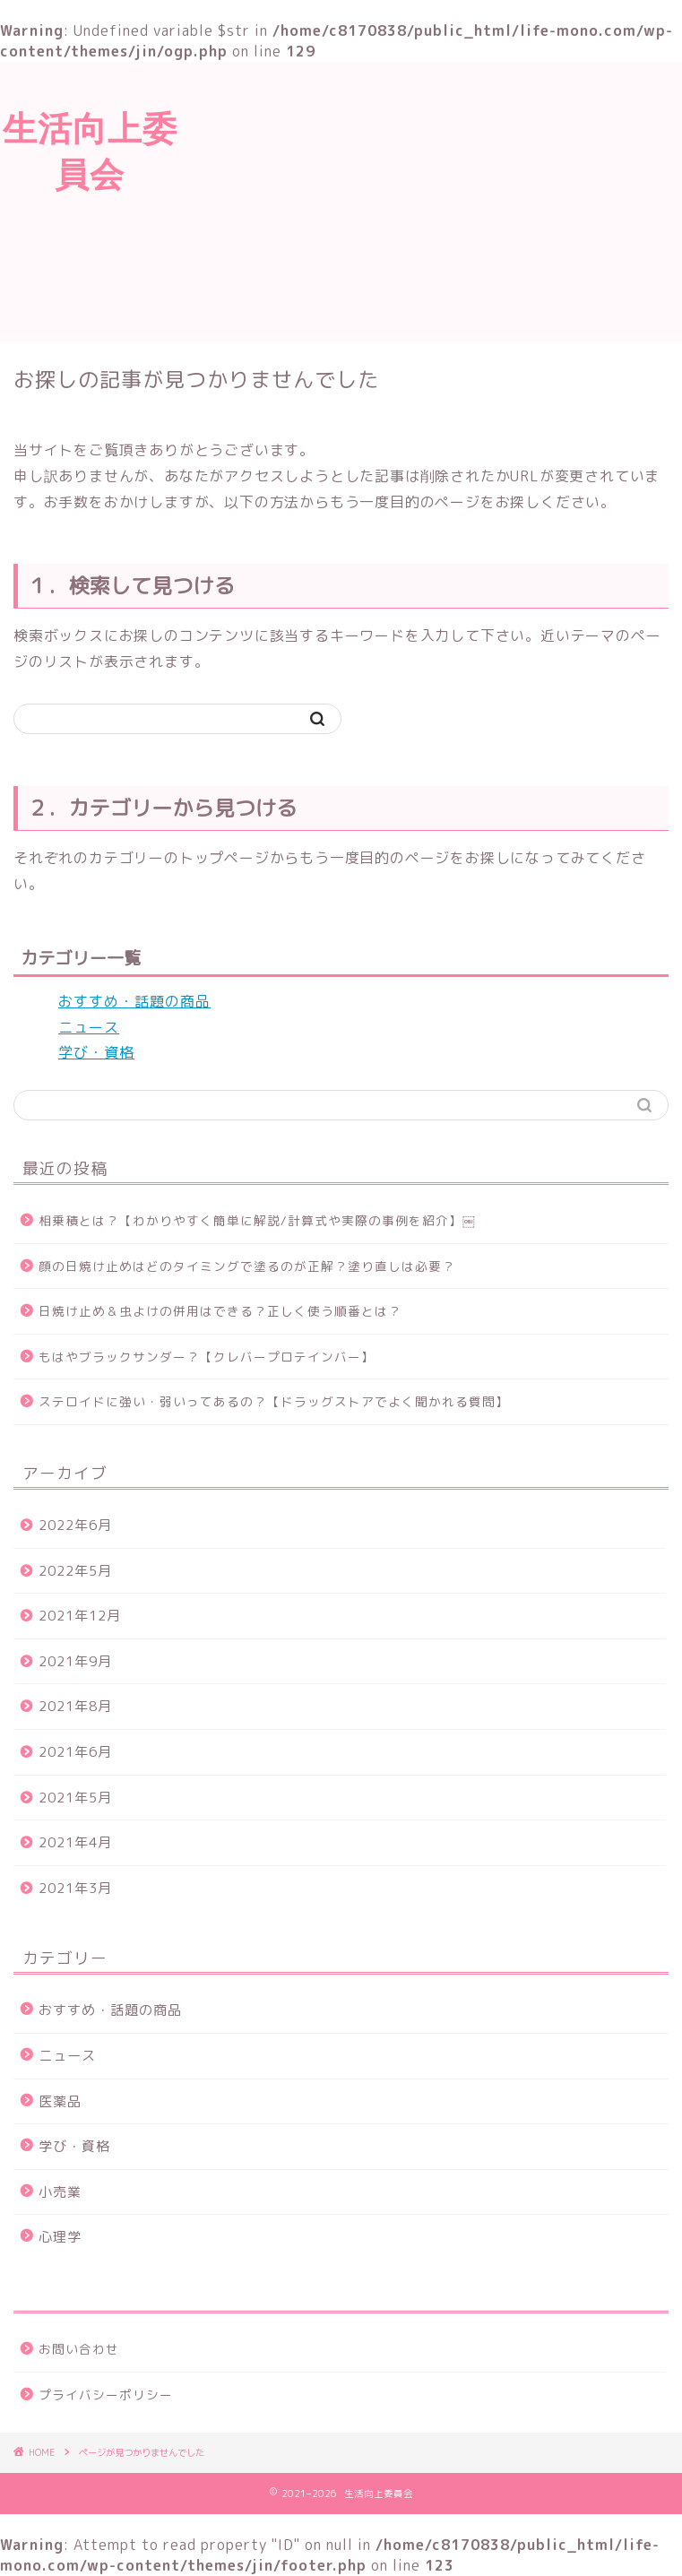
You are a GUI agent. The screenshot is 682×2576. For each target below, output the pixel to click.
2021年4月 (75, 1842)
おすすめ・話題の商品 (134, 1001)
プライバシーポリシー (106, 2394)
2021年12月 (80, 1615)
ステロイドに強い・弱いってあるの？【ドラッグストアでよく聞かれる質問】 (274, 1401)
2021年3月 (75, 1888)
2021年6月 (75, 1751)
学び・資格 (96, 1052)
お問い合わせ (79, 2348)
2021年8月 (75, 1706)
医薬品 (60, 2101)
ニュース (88, 1027)
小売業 (60, 2192)
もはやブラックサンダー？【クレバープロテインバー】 (207, 1356)
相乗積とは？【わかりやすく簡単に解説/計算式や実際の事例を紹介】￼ (257, 1220)
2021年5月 (75, 1797)
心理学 (60, 2236)
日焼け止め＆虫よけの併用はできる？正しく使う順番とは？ (220, 1310)
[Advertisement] (430, 199)
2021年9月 (75, 1661)
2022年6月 (75, 1525)
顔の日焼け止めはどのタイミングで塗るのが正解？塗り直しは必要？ (247, 1266)
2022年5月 (75, 1570)
